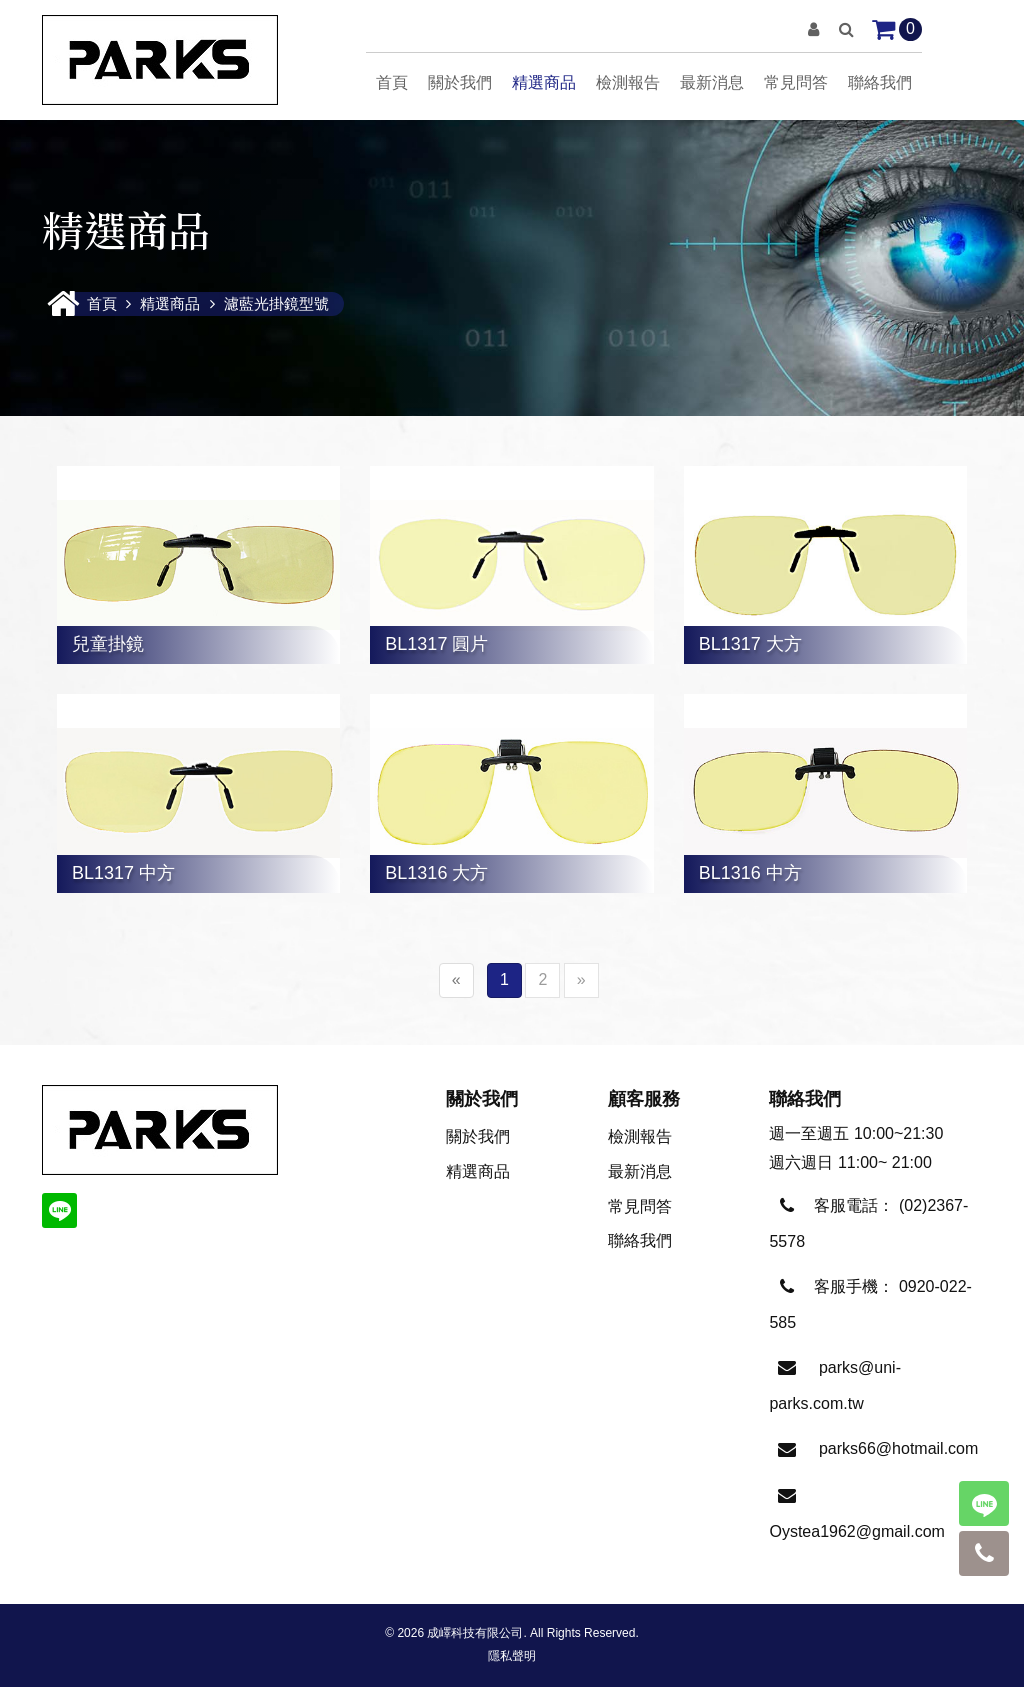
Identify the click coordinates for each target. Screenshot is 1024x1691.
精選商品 (544, 82)
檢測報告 (628, 82)
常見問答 (796, 82)
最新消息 (712, 82)
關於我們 (460, 82)
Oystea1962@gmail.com (856, 1535)
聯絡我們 (880, 82)
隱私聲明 (512, 1660)
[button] (813, 29)
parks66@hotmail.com (898, 1452)
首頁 (392, 82)
